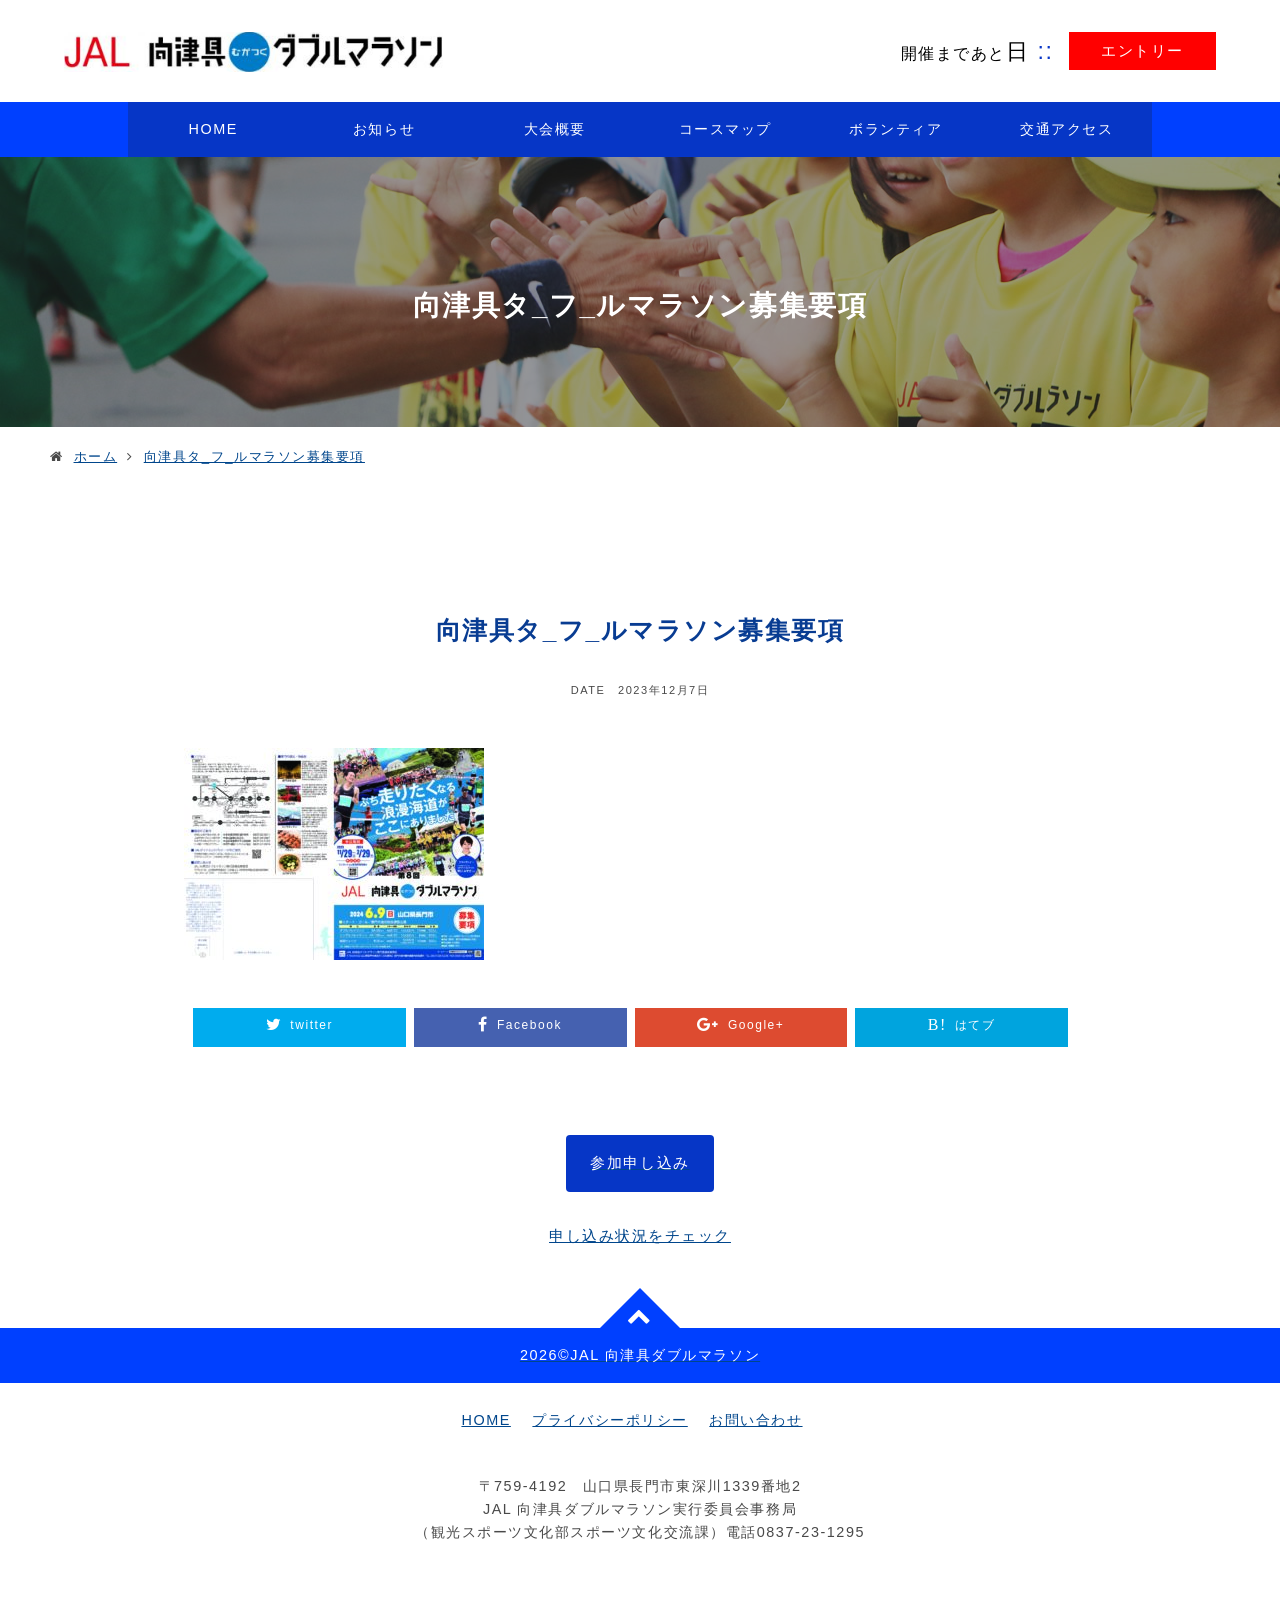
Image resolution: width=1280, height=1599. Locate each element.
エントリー (1142, 50)
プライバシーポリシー (609, 1420)
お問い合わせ (755, 1420)
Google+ (756, 1025)
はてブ (975, 1025)
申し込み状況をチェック (640, 1235)
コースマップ (725, 129)
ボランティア (895, 129)
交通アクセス (1066, 129)
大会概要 (555, 129)
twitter (311, 1025)
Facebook (529, 1025)
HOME (213, 129)
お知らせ (384, 129)
